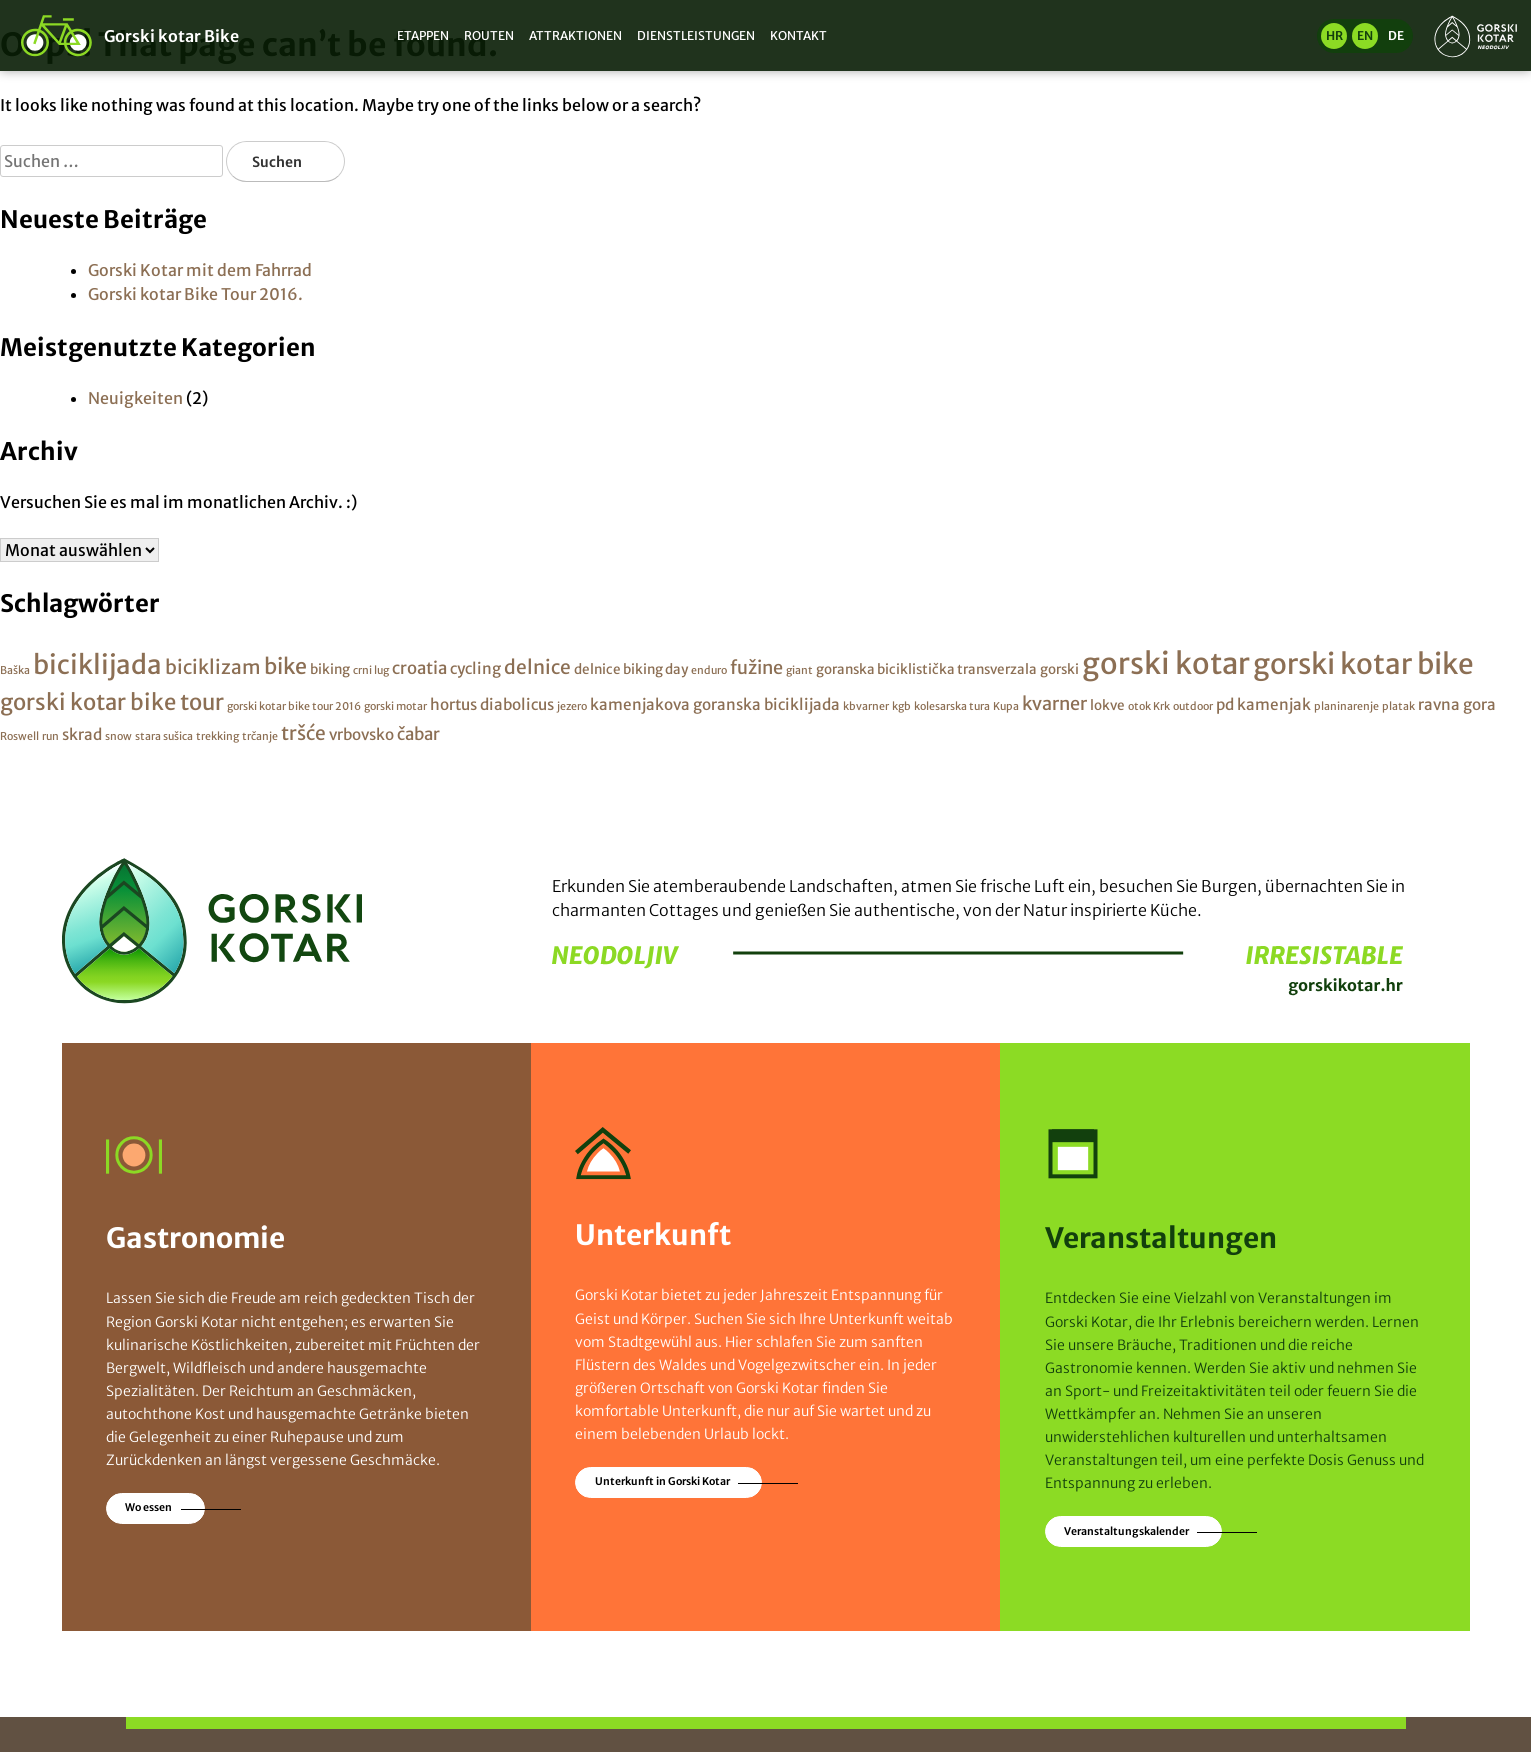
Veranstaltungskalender (1126, 1531)
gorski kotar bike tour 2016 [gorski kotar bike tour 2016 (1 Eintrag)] (294, 706)
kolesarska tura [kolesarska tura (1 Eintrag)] (952, 706)
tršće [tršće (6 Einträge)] (303, 733)
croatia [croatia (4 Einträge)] (419, 668)
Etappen (423, 35)
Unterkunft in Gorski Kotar (662, 1481)
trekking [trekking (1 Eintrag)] (217, 736)
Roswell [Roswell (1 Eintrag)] (19, 736)
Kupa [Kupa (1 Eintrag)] (1006, 706)
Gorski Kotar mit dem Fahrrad (200, 270)
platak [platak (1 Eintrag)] (1398, 706)
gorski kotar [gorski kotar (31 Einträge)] (1166, 663)
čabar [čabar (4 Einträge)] (418, 734)
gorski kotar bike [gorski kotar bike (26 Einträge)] (1363, 664)
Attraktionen (575, 35)
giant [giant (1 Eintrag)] (799, 670)
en (1365, 35)
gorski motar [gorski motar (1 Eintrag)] (395, 706)
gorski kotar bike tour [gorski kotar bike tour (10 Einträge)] (112, 702)
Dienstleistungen (696, 35)
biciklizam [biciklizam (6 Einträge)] (213, 667)
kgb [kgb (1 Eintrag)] (901, 706)
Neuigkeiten (135, 398)
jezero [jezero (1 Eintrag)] (572, 706)
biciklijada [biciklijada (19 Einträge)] (97, 664)
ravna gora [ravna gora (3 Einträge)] (1457, 704)
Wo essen (148, 1507)
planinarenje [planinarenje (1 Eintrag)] (1346, 706)
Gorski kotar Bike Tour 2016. (195, 294)
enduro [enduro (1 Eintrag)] (709, 670)
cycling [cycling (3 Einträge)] (475, 668)
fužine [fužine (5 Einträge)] (756, 667)
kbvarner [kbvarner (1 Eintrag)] (866, 706)
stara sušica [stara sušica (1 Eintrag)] (164, 736)
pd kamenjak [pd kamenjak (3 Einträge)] (1263, 704)
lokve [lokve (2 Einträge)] (1107, 705)
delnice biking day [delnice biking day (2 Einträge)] (631, 669)
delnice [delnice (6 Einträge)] (537, 667)
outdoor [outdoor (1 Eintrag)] (1193, 706)
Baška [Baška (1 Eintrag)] (15, 670)
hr (1334, 35)
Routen (489, 35)
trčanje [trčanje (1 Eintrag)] (260, 736)
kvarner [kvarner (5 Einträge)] (1054, 703)
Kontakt (798, 35)
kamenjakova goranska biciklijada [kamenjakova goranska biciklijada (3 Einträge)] (715, 704)
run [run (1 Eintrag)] (50, 736)
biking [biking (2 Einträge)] (330, 669)
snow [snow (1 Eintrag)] (118, 736)
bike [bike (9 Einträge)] (285, 666)
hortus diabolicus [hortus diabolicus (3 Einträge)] (492, 704)
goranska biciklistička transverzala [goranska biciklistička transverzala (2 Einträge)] (926, 669)
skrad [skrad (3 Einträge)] (82, 734)
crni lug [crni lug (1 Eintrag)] (371, 670)
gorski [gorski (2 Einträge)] (1059, 669)
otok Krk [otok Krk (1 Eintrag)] (1149, 706)
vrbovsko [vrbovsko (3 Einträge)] (361, 734)
